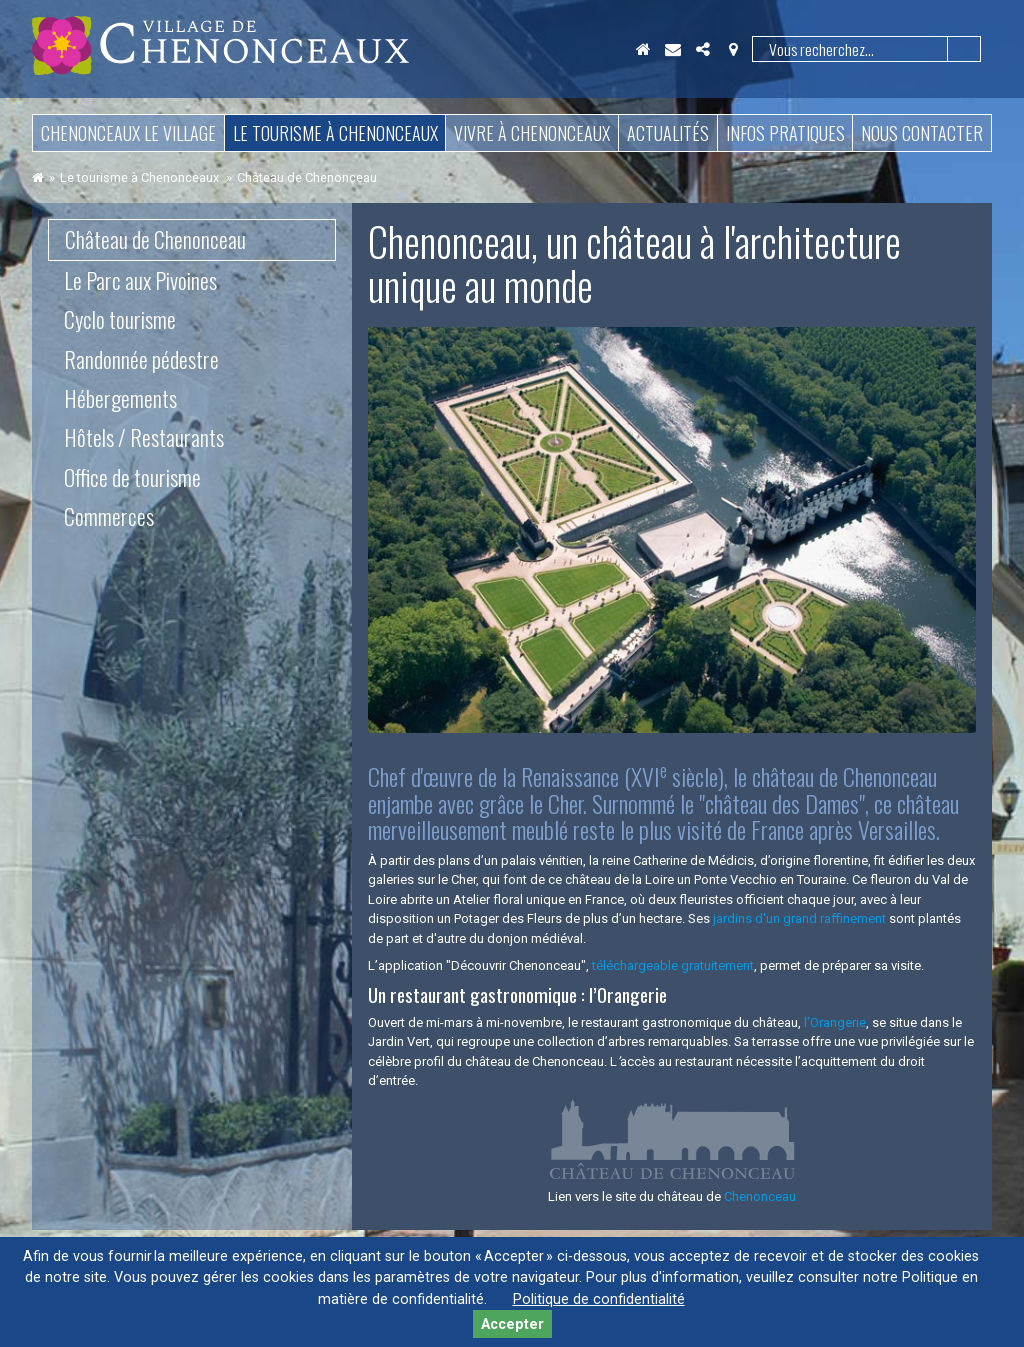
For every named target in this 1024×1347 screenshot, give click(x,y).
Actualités (668, 133)
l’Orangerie (835, 1022)
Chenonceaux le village (128, 133)
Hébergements (120, 398)
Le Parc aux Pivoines (140, 280)
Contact (673, 49)
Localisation (733, 49)
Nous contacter (922, 133)
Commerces (109, 516)
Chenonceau (760, 1196)
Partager (703, 49)
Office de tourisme (132, 477)
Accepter (512, 1324)
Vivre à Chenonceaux (532, 133)
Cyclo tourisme (120, 319)
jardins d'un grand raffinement (801, 918)
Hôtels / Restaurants (144, 437)
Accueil (643, 49)
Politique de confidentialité (599, 1299)
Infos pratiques (785, 133)
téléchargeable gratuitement (673, 965)
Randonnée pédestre (141, 359)
